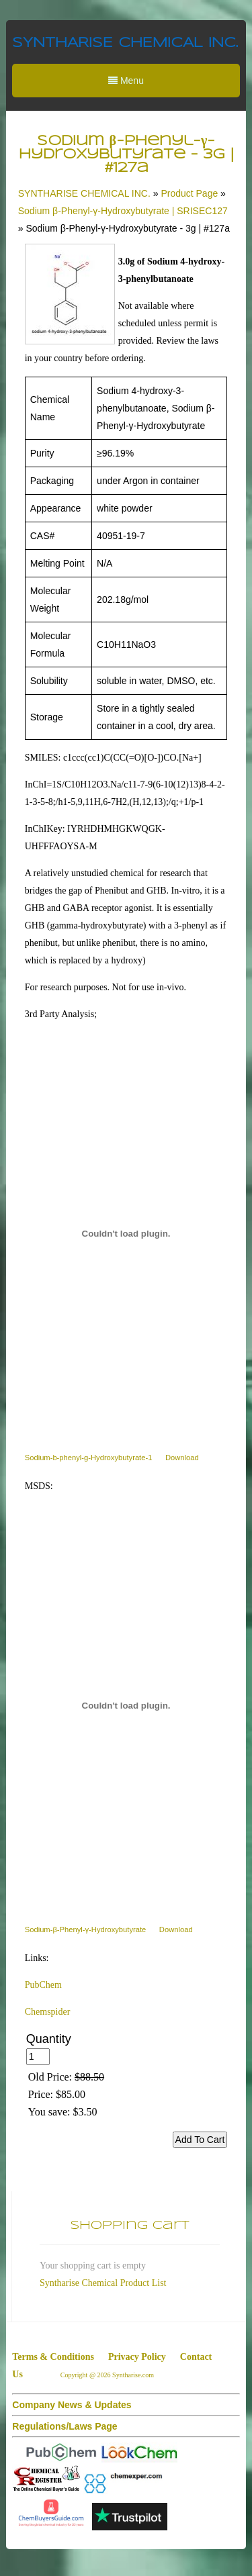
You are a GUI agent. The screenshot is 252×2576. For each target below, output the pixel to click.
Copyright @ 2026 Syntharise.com (108, 2375)
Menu (126, 80)
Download (182, 1457)
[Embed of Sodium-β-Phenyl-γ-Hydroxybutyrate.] (126, 1706)
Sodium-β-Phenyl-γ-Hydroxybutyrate (85, 1929)
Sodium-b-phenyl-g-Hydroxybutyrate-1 (89, 1457)
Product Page (189, 193)
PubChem (43, 1985)
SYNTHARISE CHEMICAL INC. (125, 43)
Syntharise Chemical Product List (103, 2283)
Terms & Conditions (53, 2357)
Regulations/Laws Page (64, 2426)
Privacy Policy (137, 2357)
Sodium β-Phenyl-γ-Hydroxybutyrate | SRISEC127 (123, 210)
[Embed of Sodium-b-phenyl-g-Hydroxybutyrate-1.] (126, 1234)
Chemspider (48, 2012)
